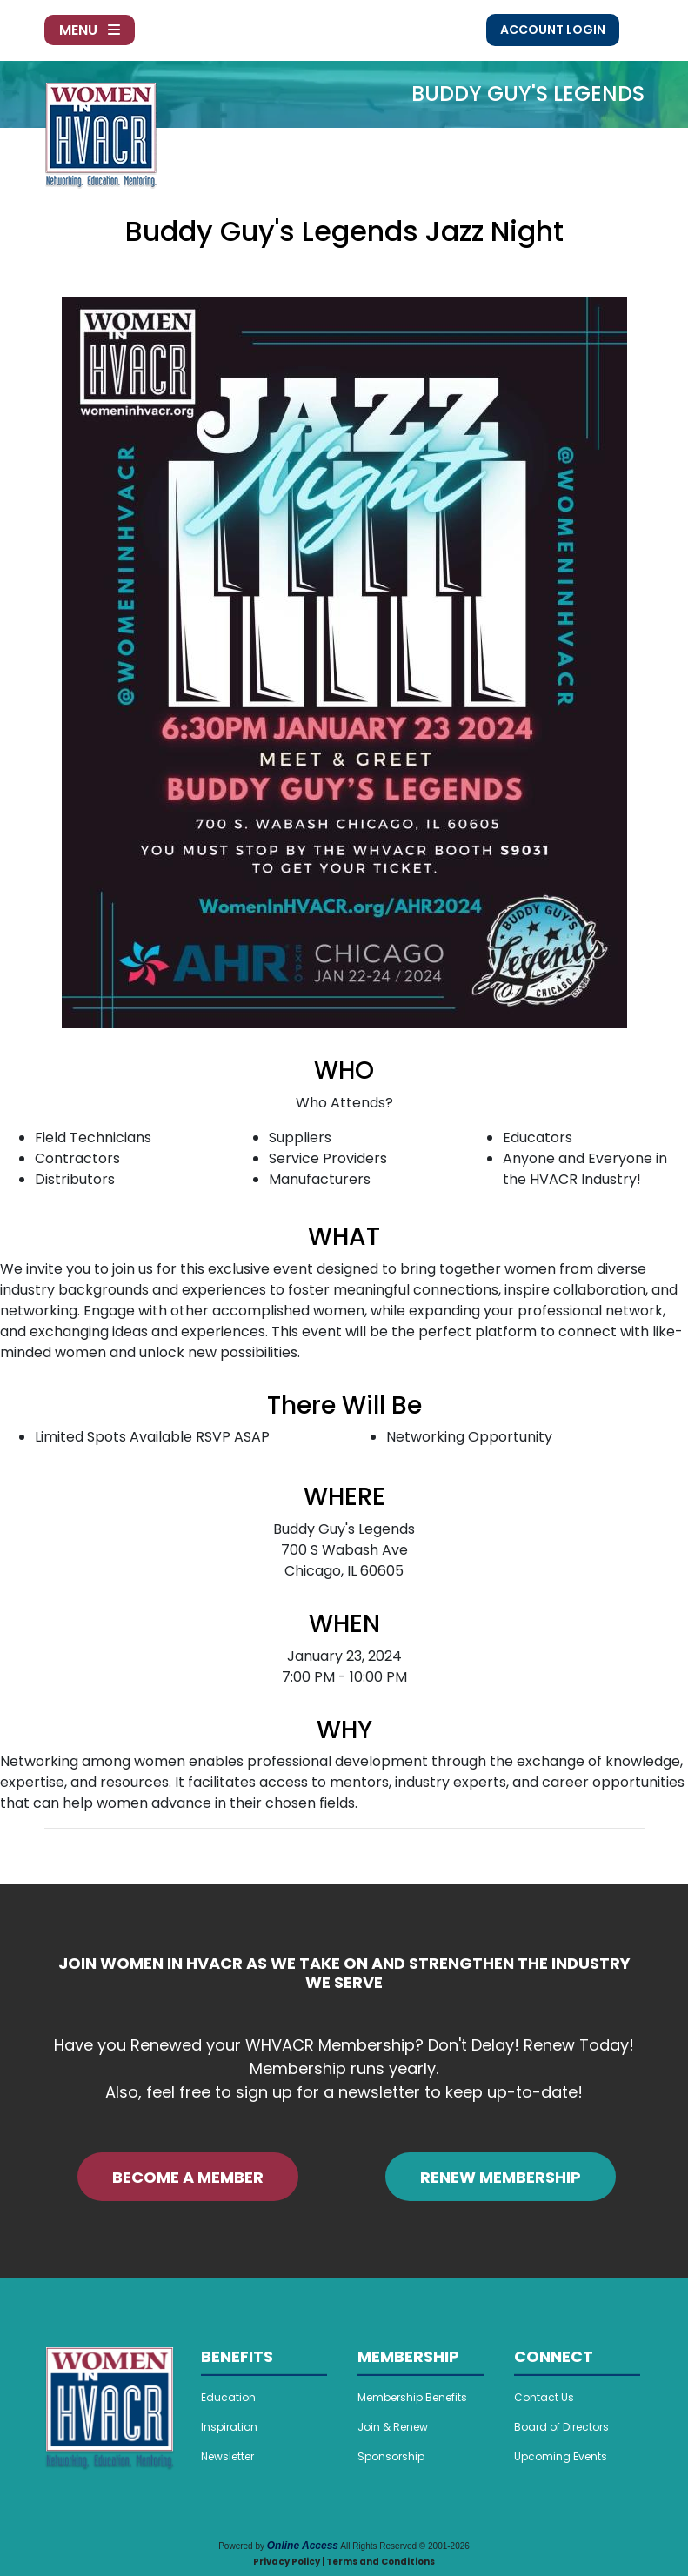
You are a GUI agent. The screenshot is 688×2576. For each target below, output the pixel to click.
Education (228, 2397)
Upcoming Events (560, 2456)
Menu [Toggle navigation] (89, 30)
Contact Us (544, 2397)
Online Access (302, 2545)
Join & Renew (392, 2426)
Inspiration (229, 2426)
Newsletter (227, 2456)
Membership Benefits (412, 2397)
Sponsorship (390, 2456)
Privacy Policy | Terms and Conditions (344, 2561)
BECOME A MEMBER (188, 2177)
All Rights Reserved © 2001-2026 (405, 2546)
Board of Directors (561, 2426)
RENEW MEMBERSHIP (500, 2177)
